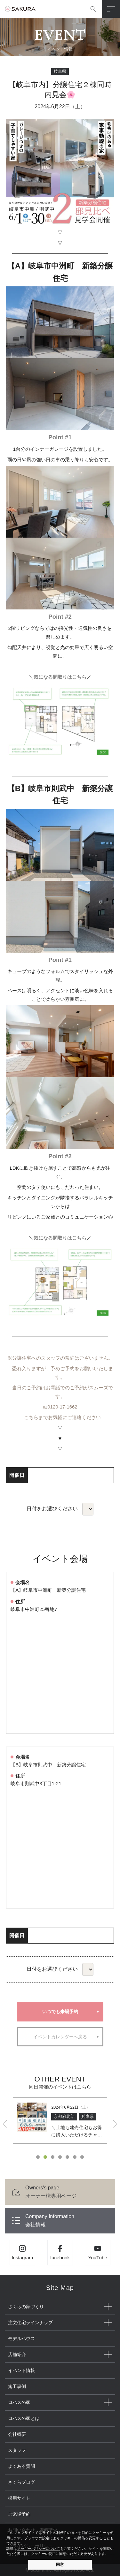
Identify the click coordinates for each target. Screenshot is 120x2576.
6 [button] (74, 2157)
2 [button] (45, 2157)
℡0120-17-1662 (60, 1406)
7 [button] (82, 2157)
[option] (60, 2120)
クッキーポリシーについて (38, 2548)
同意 (60, 2564)
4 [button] (60, 2157)
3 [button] (52, 2157)
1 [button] (38, 2157)
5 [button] (67, 2157)
